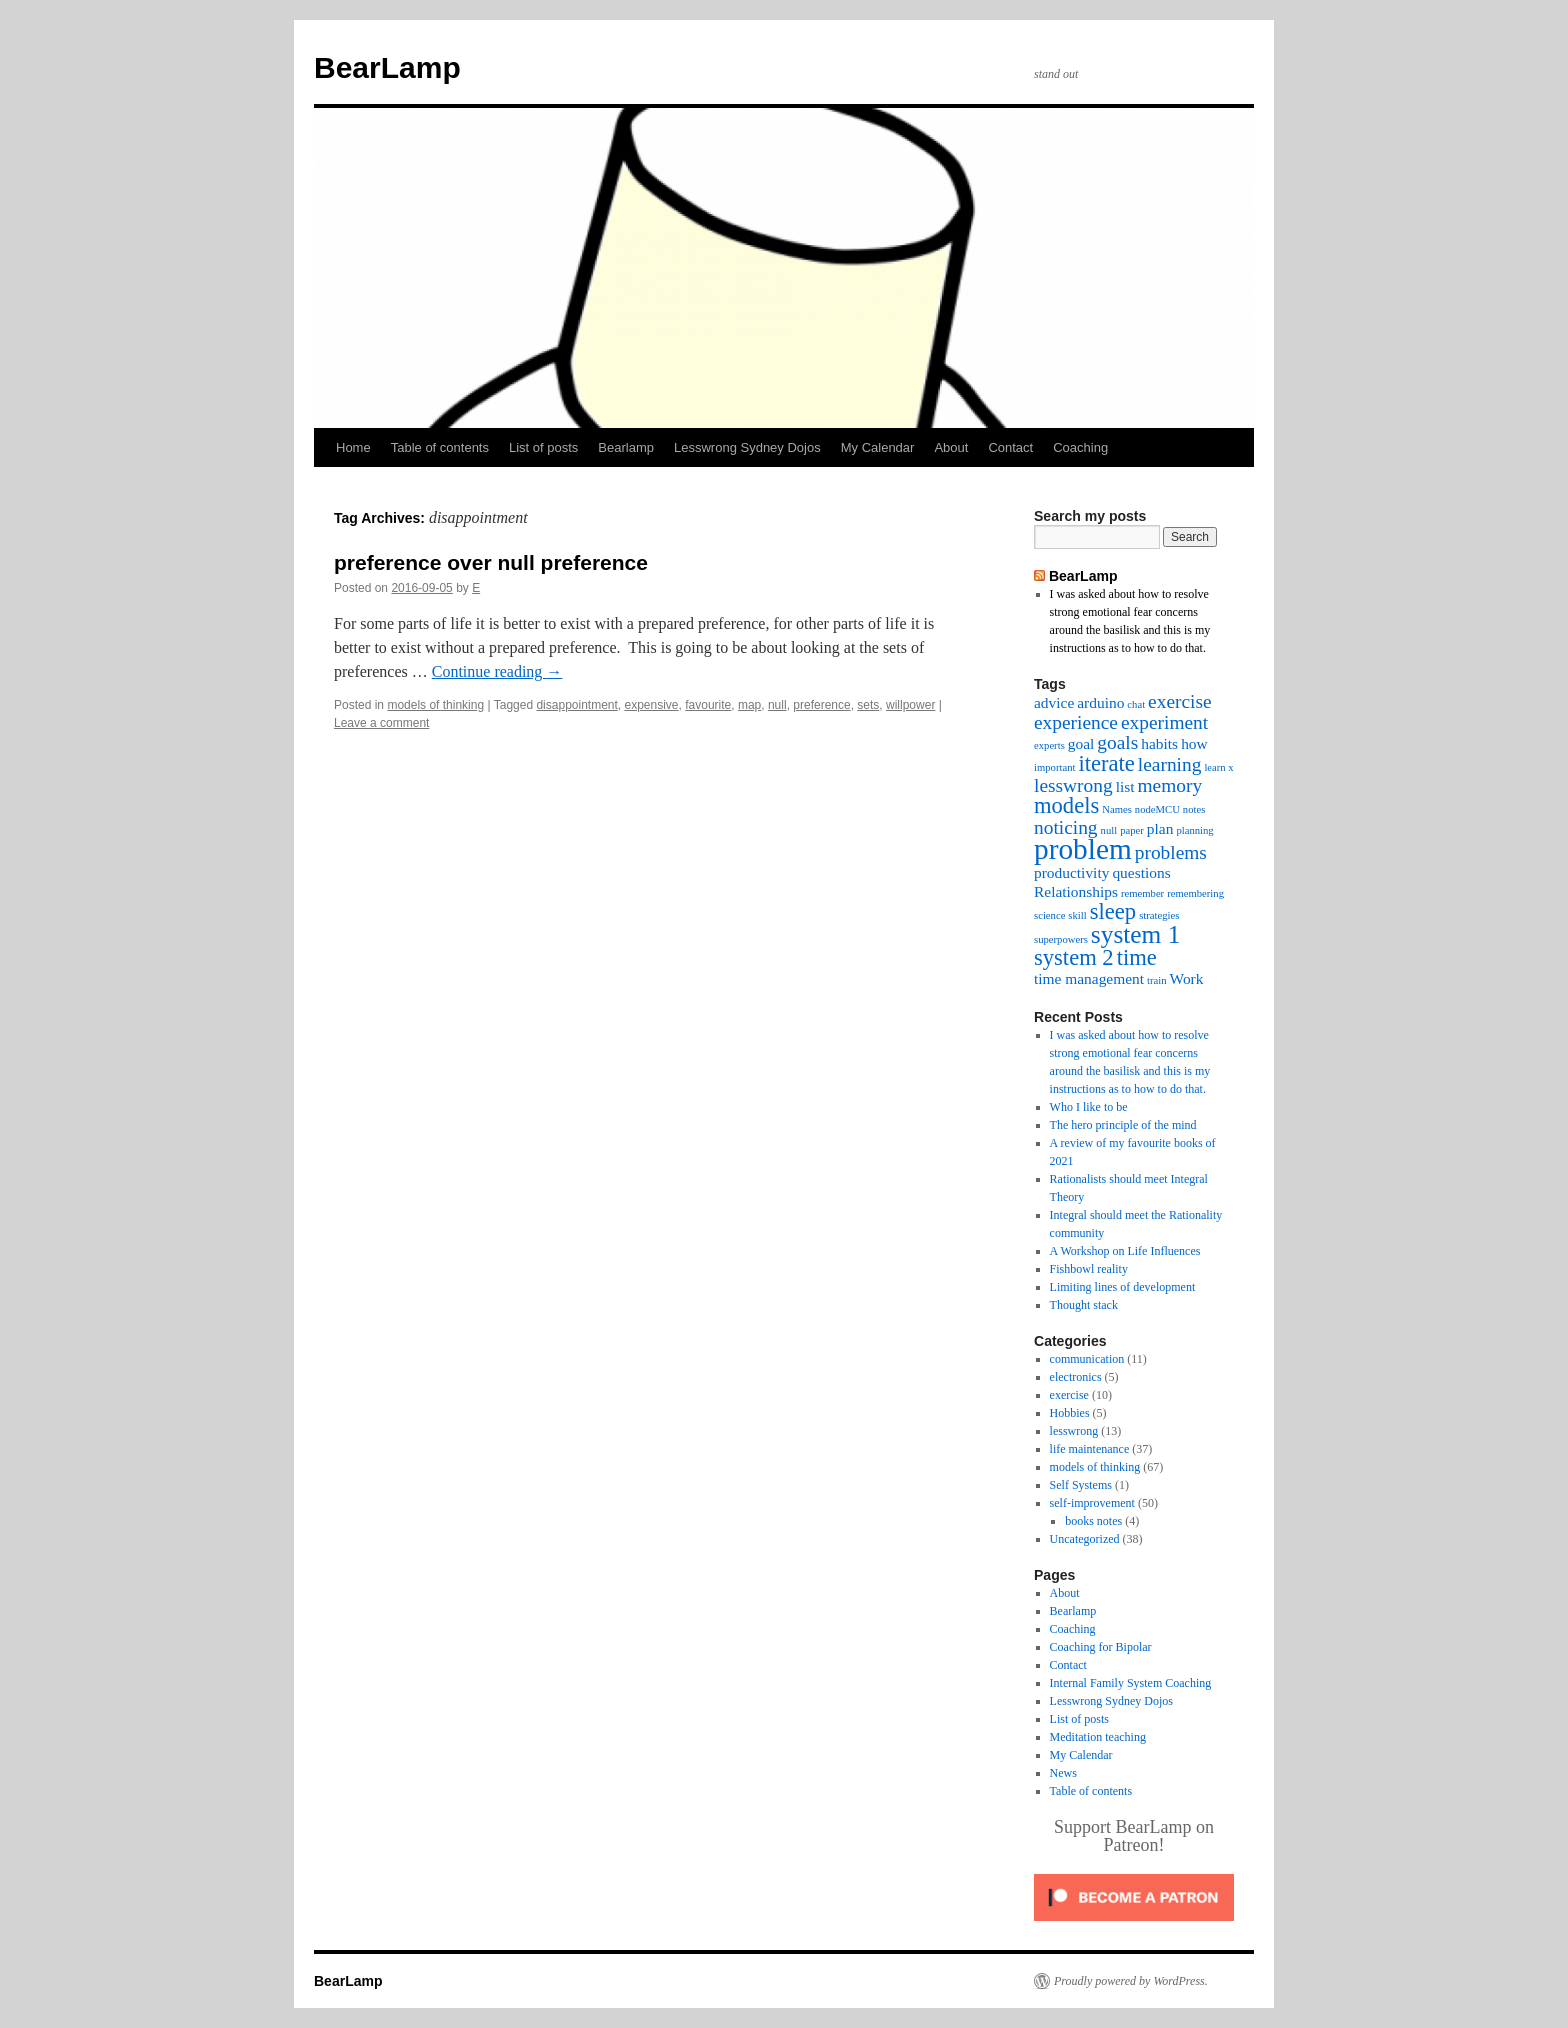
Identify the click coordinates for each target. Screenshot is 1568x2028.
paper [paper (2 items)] (1132, 830)
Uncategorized (1085, 1539)
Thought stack (1084, 1305)
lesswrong (1074, 1431)
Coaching (1080, 447)
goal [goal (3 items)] (1081, 743)
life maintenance (1090, 1449)
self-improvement (1092, 1503)
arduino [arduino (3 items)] (1100, 702)
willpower (910, 705)
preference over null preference (491, 562)
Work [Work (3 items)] (1187, 978)
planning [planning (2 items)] (1194, 830)
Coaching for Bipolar (1101, 1647)
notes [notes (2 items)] (1194, 809)
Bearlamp (626, 447)
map (749, 705)
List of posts (543, 447)
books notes (1093, 1521)
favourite (708, 705)
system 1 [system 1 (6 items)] (1135, 934)
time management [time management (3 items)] (1089, 978)
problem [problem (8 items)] (1083, 849)
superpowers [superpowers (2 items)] (1061, 939)
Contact (1010, 447)
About (951, 447)
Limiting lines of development (1123, 1287)
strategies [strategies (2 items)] (1159, 915)
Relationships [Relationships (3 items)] (1076, 891)
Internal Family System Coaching (1131, 1683)
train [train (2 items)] (1157, 980)
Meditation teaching (1098, 1737)
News (1063, 1773)
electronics (1076, 1377)
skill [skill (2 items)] (1077, 915)
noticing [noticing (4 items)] (1066, 827)
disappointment (576, 705)
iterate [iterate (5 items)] (1106, 763)
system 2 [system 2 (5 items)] (1074, 957)
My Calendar (878, 447)
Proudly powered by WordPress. (1131, 1981)
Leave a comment (381, 723)
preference (821, 705)
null (777, 705)
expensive (652, 705)
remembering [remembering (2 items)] (1195, 893)
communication (1087, 1359)
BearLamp (387, 67)
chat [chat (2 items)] (1136, 704)
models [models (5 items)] (1066, 805)
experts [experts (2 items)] (1049, 745)
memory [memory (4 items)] (1170, 785)
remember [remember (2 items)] (1142, 893)
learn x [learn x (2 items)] (1218, 767)
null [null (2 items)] (1109, 830)
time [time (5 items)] (1137, 957)
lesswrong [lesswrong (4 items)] (1073, 785)
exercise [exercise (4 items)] (1180, 701)
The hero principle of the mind (1123, 1125)
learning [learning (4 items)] (1170, 764)
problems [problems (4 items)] (1171, 852)
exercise (1069, 1395)
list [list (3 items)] (1125, 786)
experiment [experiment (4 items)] (1164, 722)
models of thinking (435, 705)
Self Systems (1081, 1485)
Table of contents (440, 447)
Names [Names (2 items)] (1117, 809)
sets (868, 705)
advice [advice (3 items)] (1054, 702)
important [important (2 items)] (1054, 767)
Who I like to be (1089, 1107)
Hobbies (1070, 1413)
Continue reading (497, 671)
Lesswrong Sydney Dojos (747, 447)
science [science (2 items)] (1049, 915)
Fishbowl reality (1089, 1269)
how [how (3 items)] (1194, 743)
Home (353, 447)
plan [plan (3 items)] (1160, 828)
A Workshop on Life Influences (1125, 1251)
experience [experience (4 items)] (1076, 722)
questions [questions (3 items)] (1141, 872)
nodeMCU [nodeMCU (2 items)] (1157, 809)
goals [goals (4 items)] (1117, 742)
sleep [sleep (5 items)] (1113, 911)
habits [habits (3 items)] (1159, 743)
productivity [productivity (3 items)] (1071, 872)
